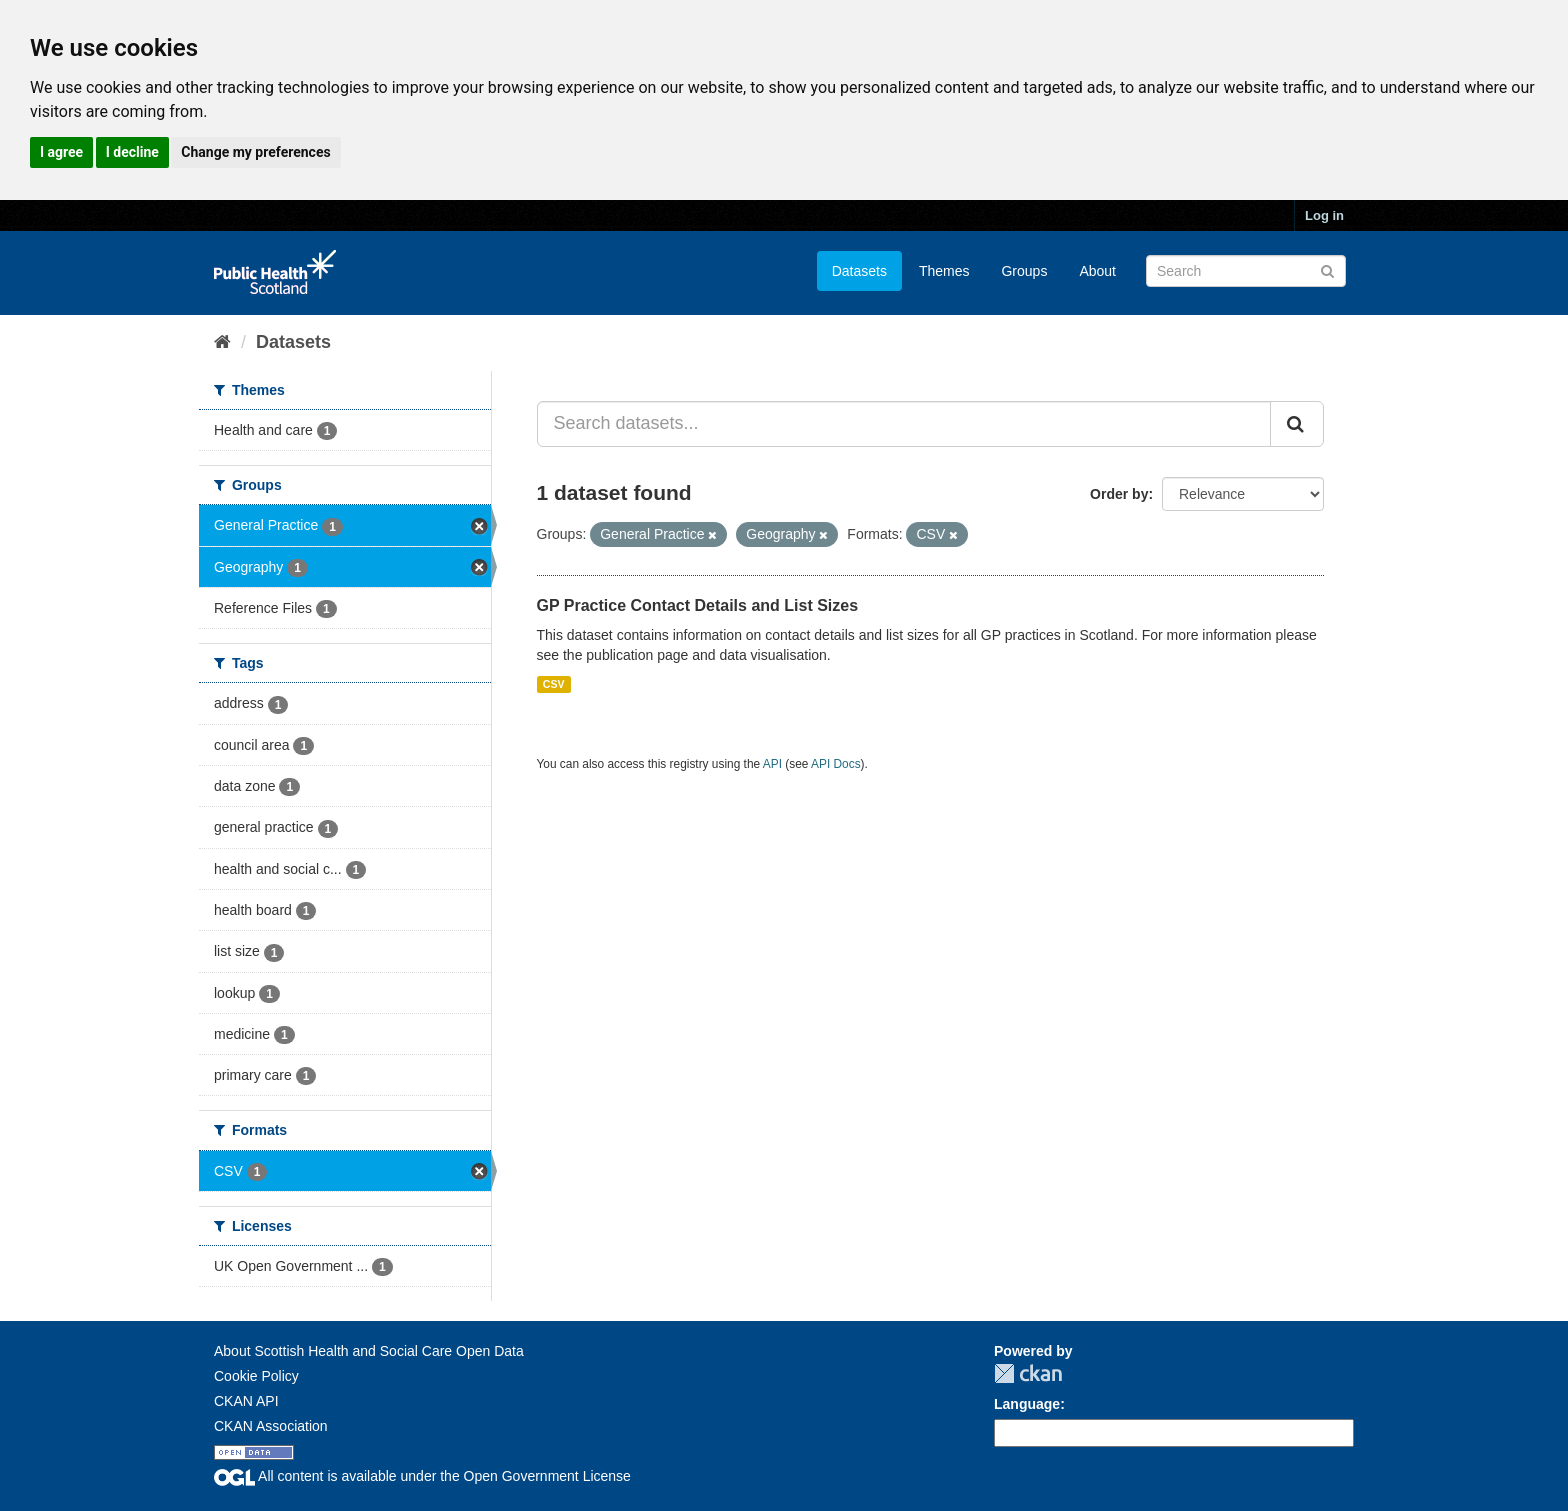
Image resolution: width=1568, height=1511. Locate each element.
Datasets (859, 271)
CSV (554, 684)
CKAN (1028, 1373)
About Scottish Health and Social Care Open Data (369, 1351)
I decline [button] (132, 152)
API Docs (836, 764)
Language (1027, 1404)
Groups (1024, 271)
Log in (1324, 215)
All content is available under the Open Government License (422, 1476)
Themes (944, 271)
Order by (1119, 494)
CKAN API (246, 1401)
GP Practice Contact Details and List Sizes (698, 605)
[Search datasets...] (904, 424)
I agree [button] (61, 152)
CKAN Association (271, 1426)
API (772, 764)
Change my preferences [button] (255, 152)
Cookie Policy (256, 1376)
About (1097, 271)
